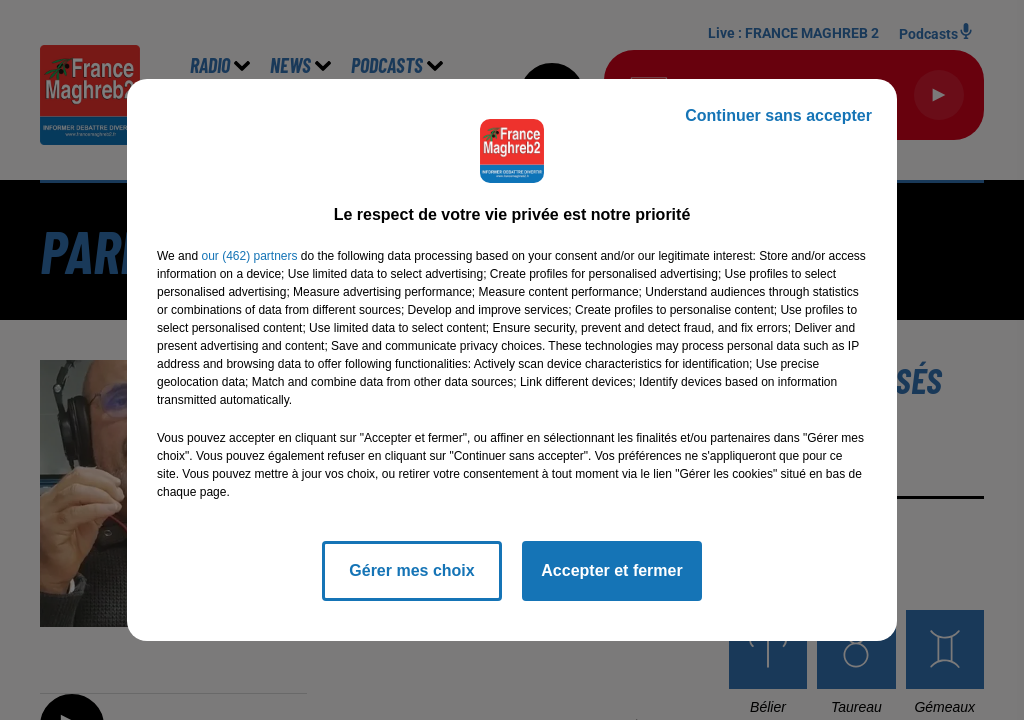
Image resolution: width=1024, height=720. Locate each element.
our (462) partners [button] (249, 256)
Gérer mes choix (411, 570)
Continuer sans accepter (778, 115)
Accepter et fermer (611, 570)
